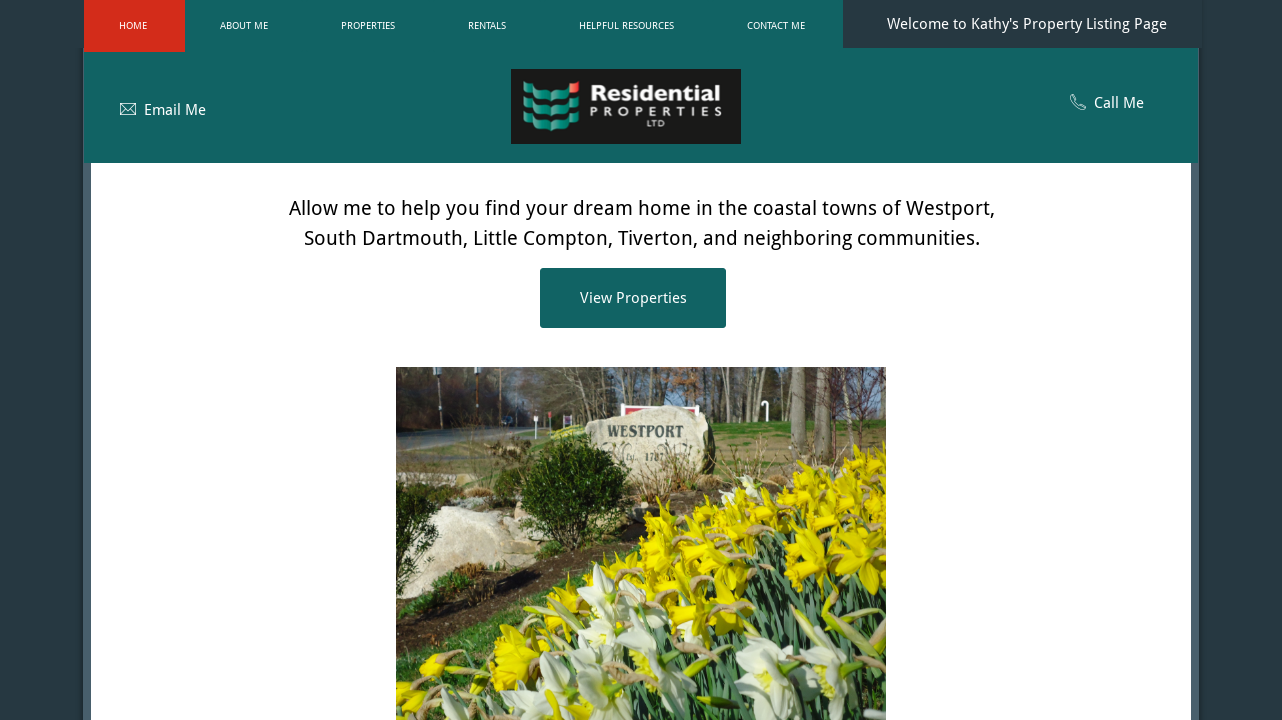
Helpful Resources (626, 25)
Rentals (487, 25)
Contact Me (776, 25)
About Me (244, 25)
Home (133, 25)
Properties (368, 25)
